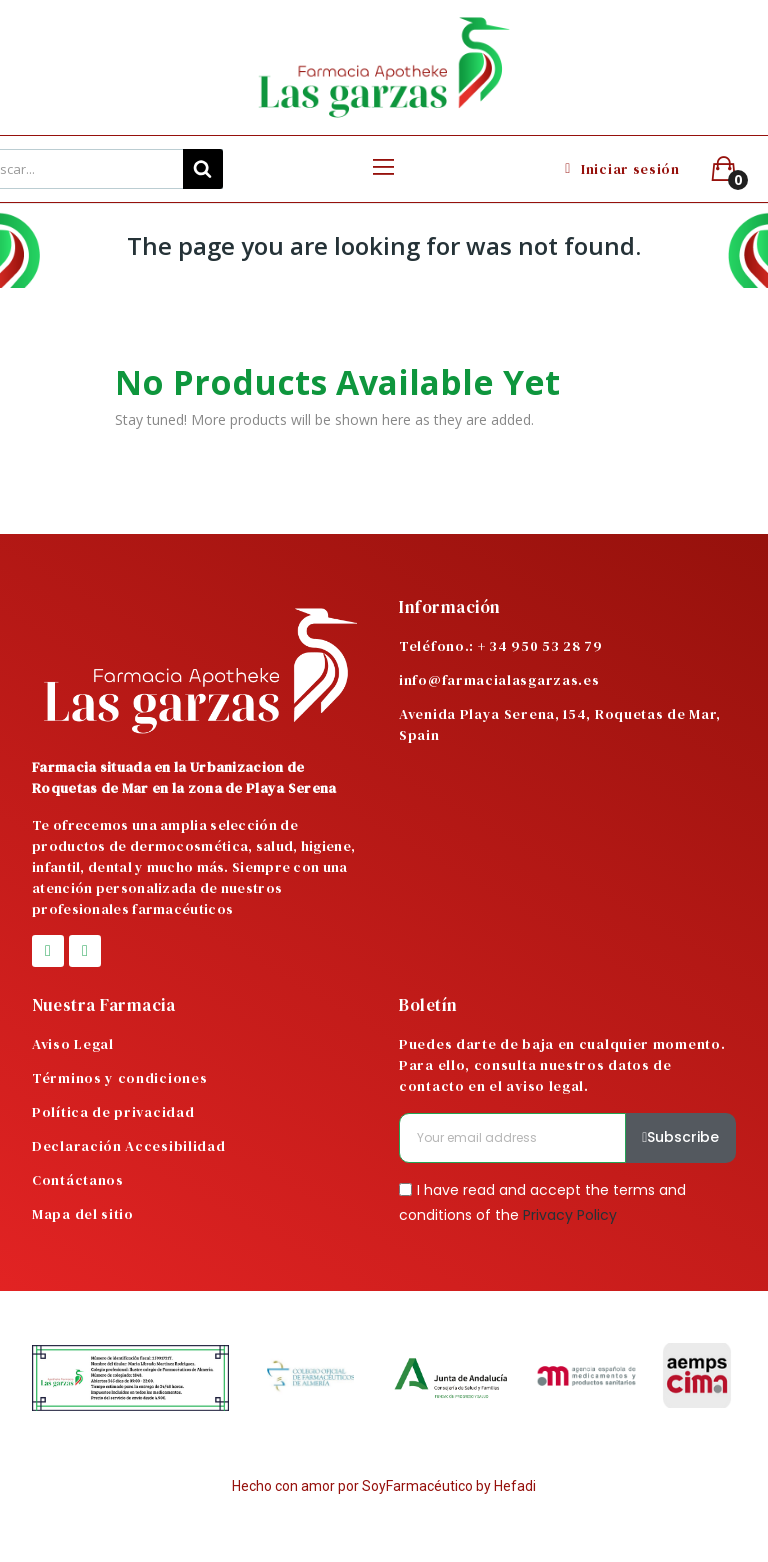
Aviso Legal (73, 1044)
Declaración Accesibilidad (129, 1146)
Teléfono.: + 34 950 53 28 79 (501, 646)
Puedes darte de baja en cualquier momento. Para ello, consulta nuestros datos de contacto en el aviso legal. (562, 1065)
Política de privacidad (113, 1112)
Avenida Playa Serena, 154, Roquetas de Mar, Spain (560, 724)
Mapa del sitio (83, 1214)
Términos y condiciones (119, 1078)
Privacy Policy (570, 1215)
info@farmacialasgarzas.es (499, 680)
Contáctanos (78, 1180)
